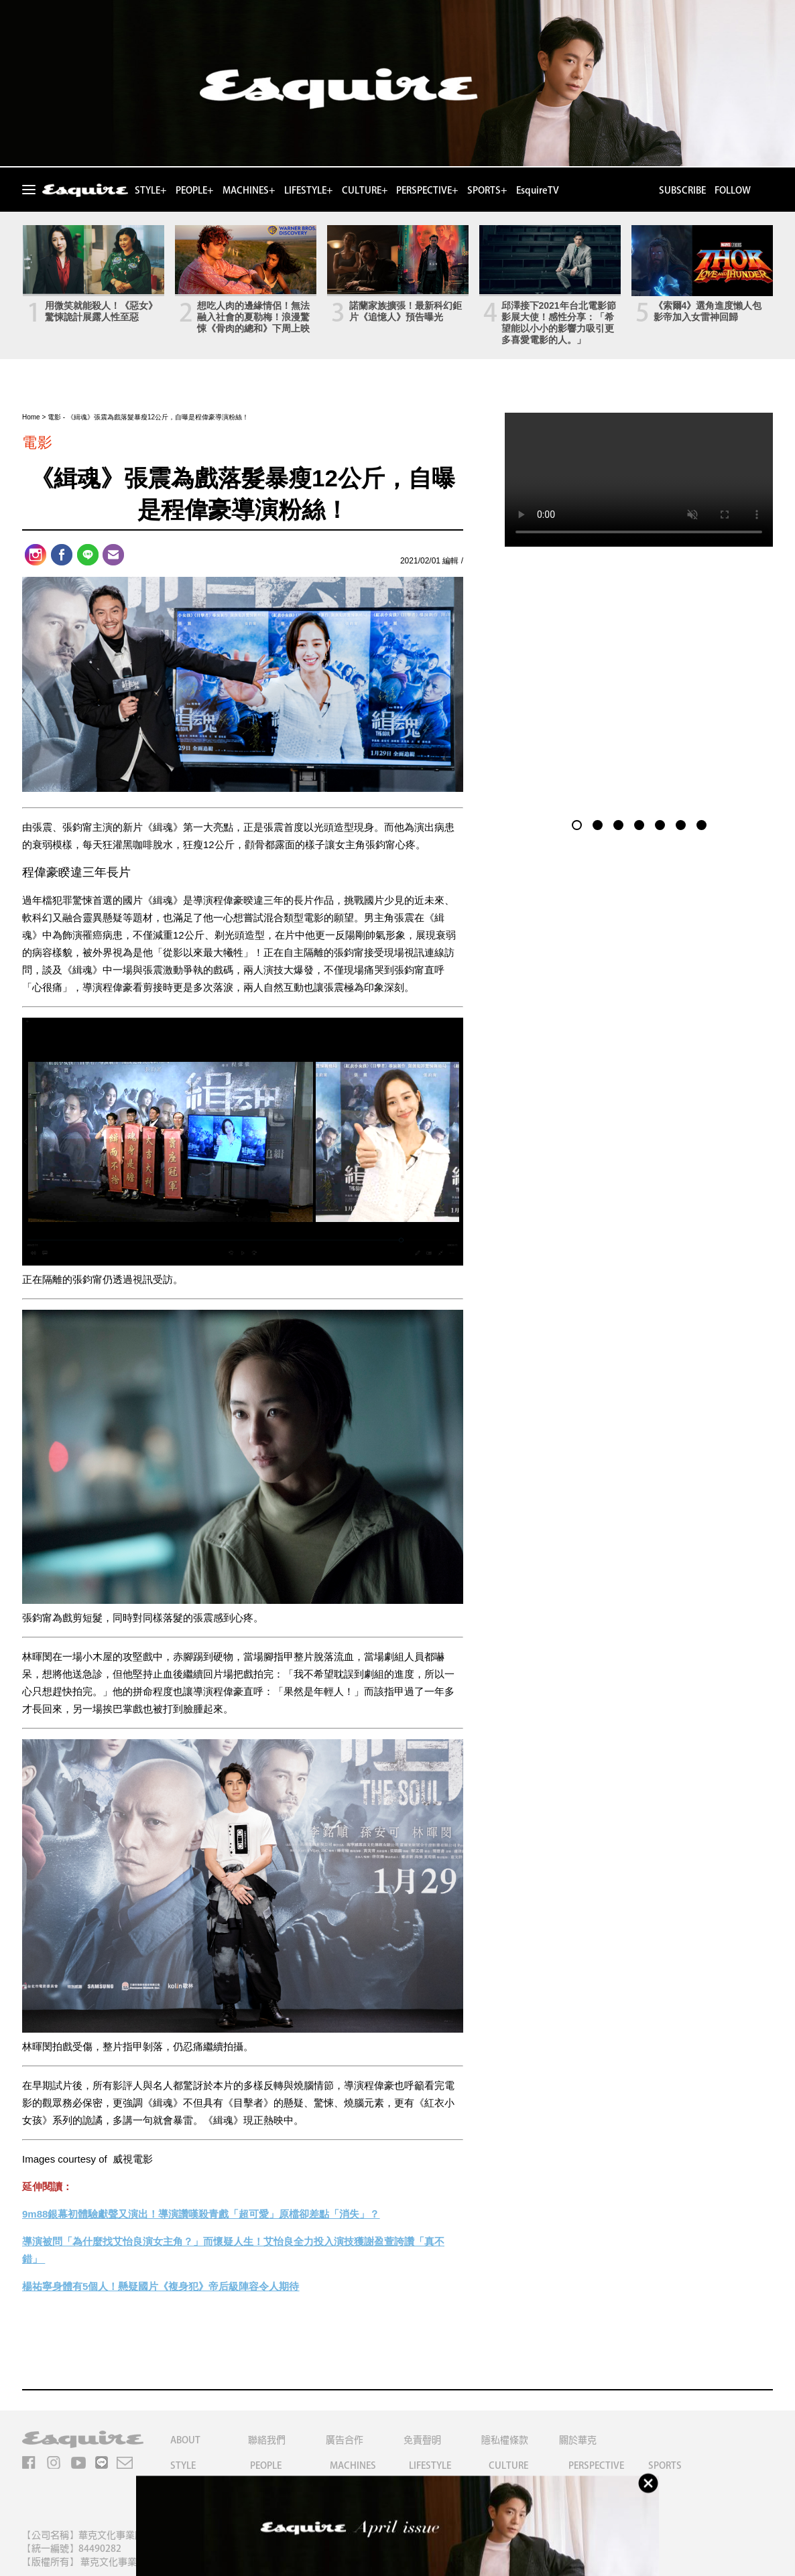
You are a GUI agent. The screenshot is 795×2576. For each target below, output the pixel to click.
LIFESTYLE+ (308, 190)
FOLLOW (733, 190)
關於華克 (578, 2440)
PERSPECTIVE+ (427, 190)
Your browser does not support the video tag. (639, 480)
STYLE (183, 2465)
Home (31, 417)
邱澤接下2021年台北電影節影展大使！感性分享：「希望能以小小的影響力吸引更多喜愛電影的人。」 (558, 322)
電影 (54, 417)
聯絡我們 (267, 2440)
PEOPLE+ (194, 190)
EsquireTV (537, 190)
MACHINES (353, 2465)
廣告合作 (344, 2440)
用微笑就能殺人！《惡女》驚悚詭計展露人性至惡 (101, 311)
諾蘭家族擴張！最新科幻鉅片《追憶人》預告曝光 (405, 311)
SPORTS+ (487, 190)
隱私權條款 (504, 2440)
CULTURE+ (364, 190)
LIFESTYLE (430, 2465)
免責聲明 (422, 2440)
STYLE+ (150, 190)
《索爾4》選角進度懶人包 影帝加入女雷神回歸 (708, 311)
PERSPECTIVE (596, 2465)
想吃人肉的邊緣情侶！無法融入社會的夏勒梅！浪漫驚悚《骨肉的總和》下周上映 (253, 317)
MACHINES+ (249, 190)
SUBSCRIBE (682, 190)
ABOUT (185, 2440)
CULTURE (508, 2465)
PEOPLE (266, 2465)
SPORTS (665, 2465)
